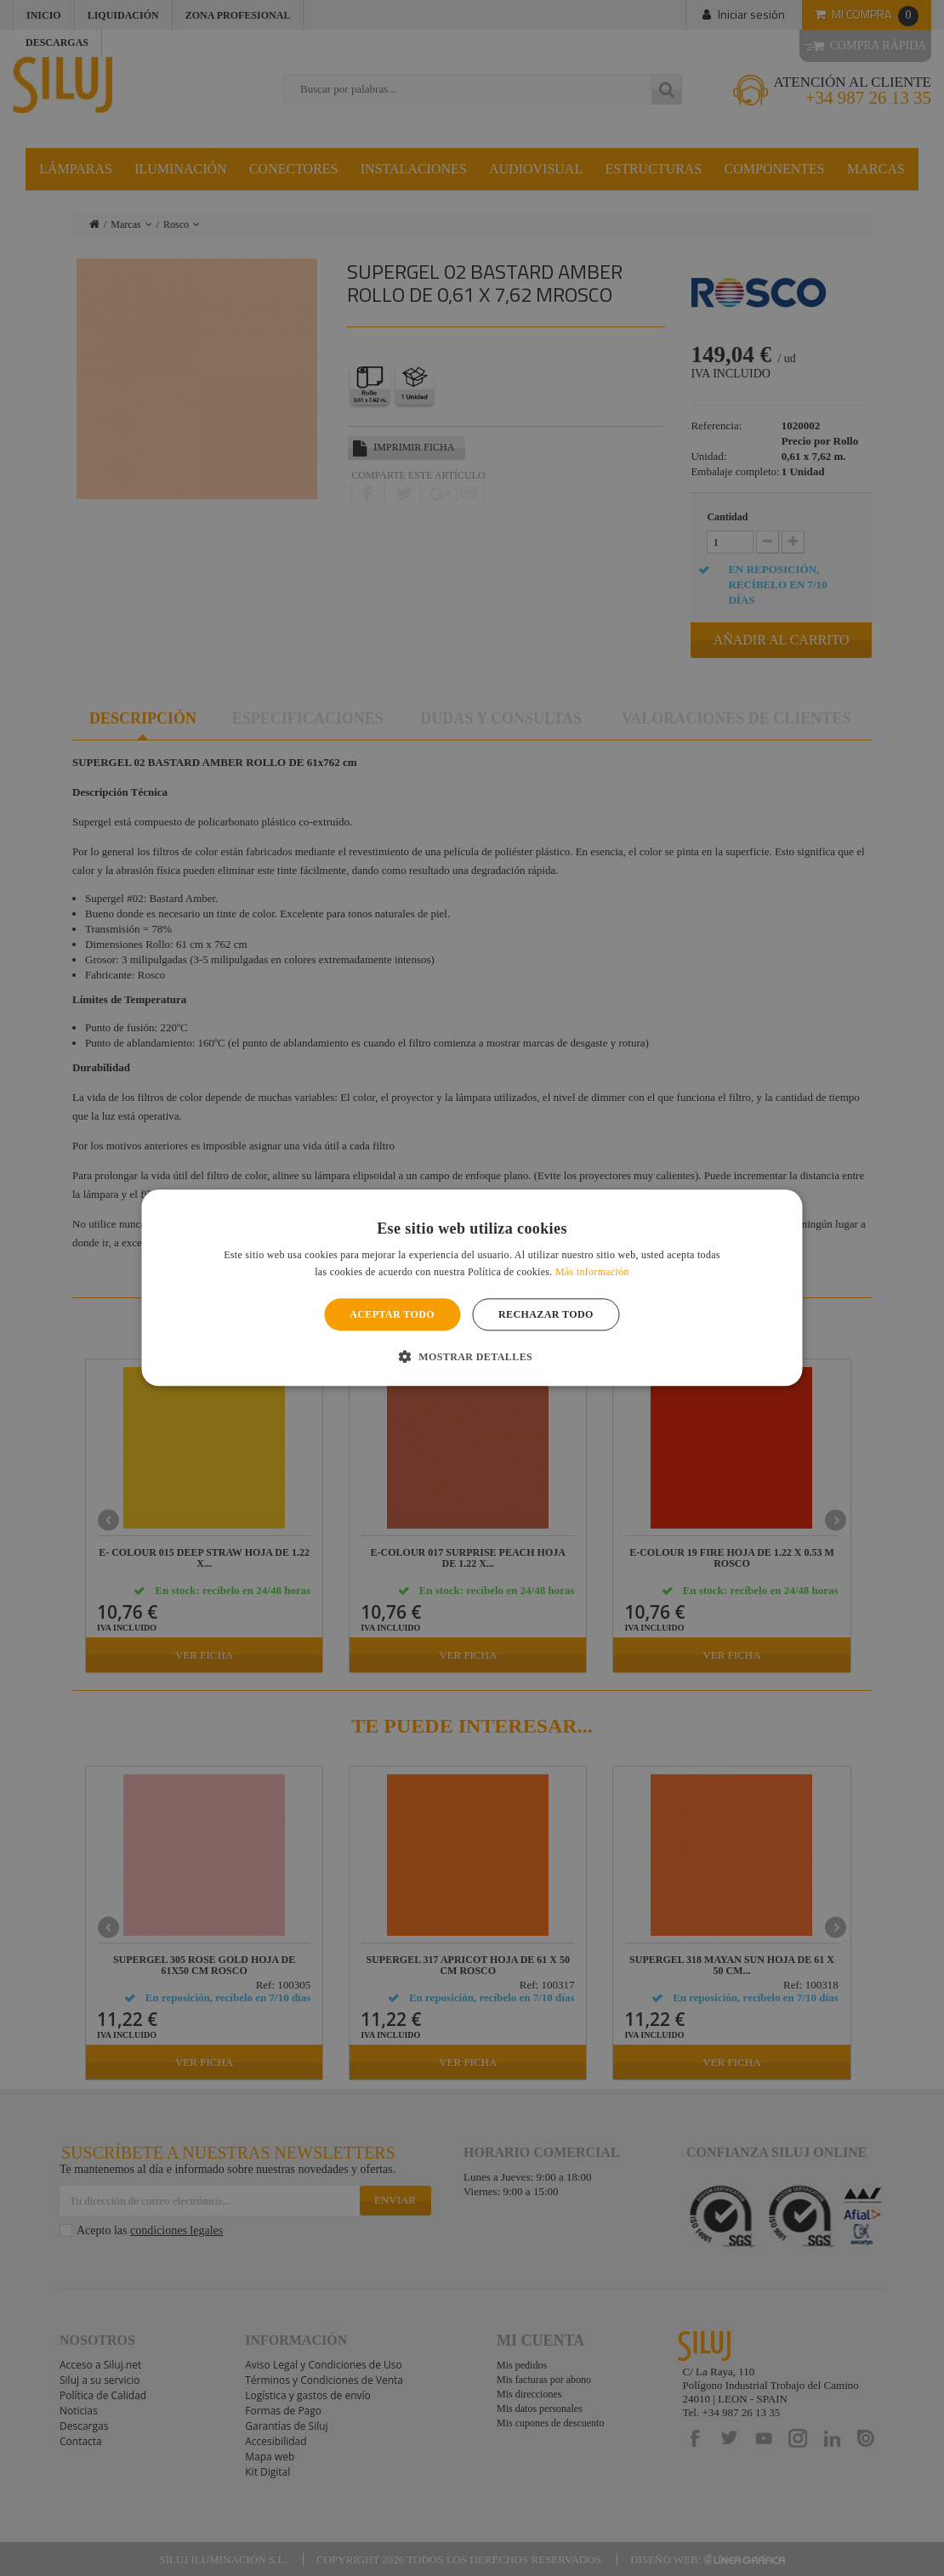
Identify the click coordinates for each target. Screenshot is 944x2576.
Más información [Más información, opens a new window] (592, 1273)
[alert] (472, 1288)
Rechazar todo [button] (546, 1314)
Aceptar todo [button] (392, 1314)
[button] (472, 1356)
